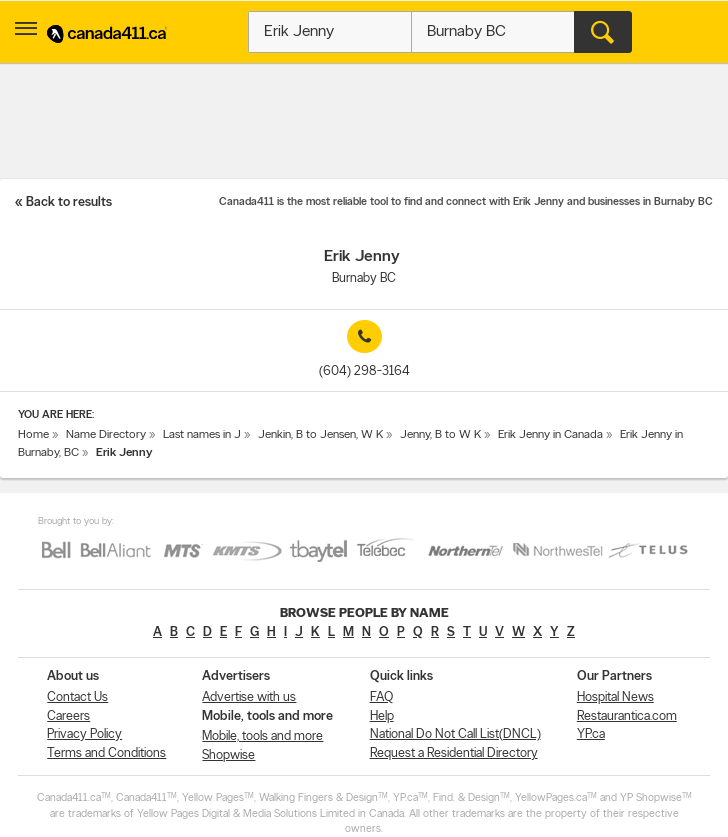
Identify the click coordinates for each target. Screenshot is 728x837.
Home (33, 435)
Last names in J (202, 435)
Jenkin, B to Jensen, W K (320, 435)
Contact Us (77, 697)
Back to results (69, 202)
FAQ (381, 697)
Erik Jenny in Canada (550, 435)
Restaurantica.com (627, 716)
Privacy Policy (84, 734)
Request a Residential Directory (454, 753)
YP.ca (591, 734)
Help (382, 716)
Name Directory (106, 435)
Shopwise (228, 755)
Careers (68, 716)
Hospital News (615, 697)
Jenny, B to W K (440, 435)
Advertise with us (249, 697)
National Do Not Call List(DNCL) (455, 734)
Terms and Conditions (106, 753)
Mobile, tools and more (262, 736)
